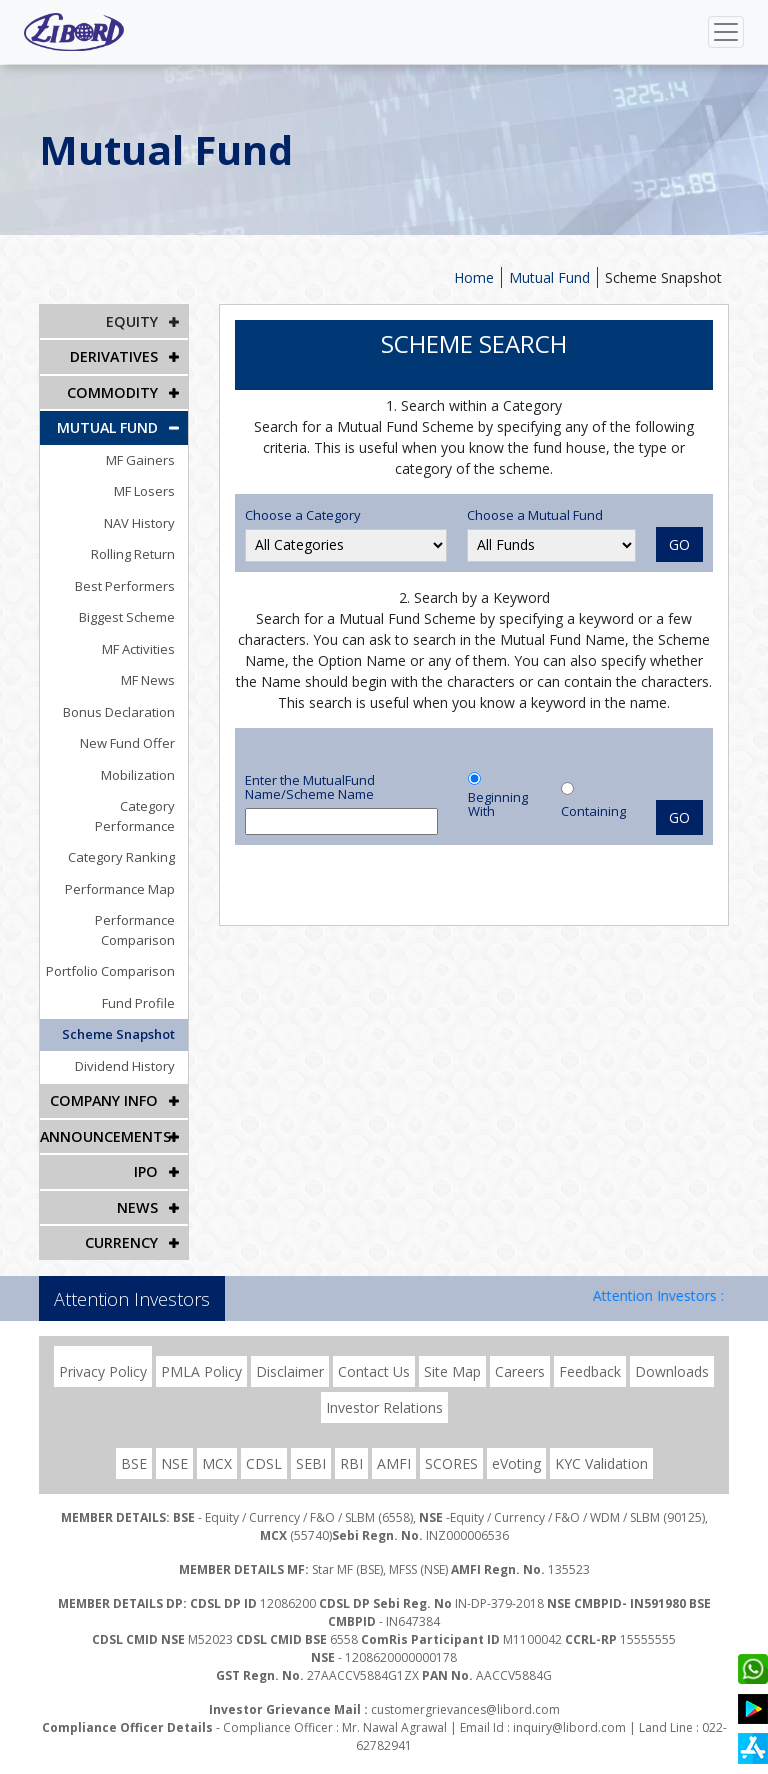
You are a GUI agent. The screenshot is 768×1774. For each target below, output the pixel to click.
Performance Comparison (138, 909)
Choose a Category (303, 515)
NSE (174, 1440)
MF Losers (147, 490)
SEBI (311, 1440)
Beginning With (498, 804)
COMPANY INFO (105, 1079)
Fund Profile (141, 982)
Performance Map (123, 868)
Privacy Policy (103, 1348)
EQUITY (132, 321)
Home (474, 277)
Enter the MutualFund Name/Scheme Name (310, 787)
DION (694, 1756)
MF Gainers (143, 458)
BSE (134, 1440)
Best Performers (128, 584)
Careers (520, 1348)
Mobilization (141, 773)
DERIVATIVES (114, 356)
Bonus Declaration (122, 710)
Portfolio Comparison (113, 950)
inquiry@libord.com (569, 1704)
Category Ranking (124, 836)
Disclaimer (290, 1348)
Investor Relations (384, 1384)
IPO (146, 1149)
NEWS (138, 1184)
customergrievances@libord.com (465, 1686)
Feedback (590, 1348)
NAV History (142, 521)
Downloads (672, 1348)
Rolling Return (136, 553)
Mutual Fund (549, 277)
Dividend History (128, 1045)
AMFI (394, 1440)
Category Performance (109, 805)
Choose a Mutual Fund (535, 515)
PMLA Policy (201, 1348)
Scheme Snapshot (663, 277)
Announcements (105, 1114)
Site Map (452, 1348)
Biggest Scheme (130, 616)
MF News (151, 679)
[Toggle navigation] (726, 32)
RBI (351, 1440)
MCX (217, 1440)
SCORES (451, 1440)
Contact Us (374, 1348)
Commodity (113, 391)
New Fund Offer (130, 742)
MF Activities (141, 647)
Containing (593, 811)
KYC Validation (601, 1440)
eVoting (516, 1440)
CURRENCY (121, 1219)
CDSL (264, 1440)
